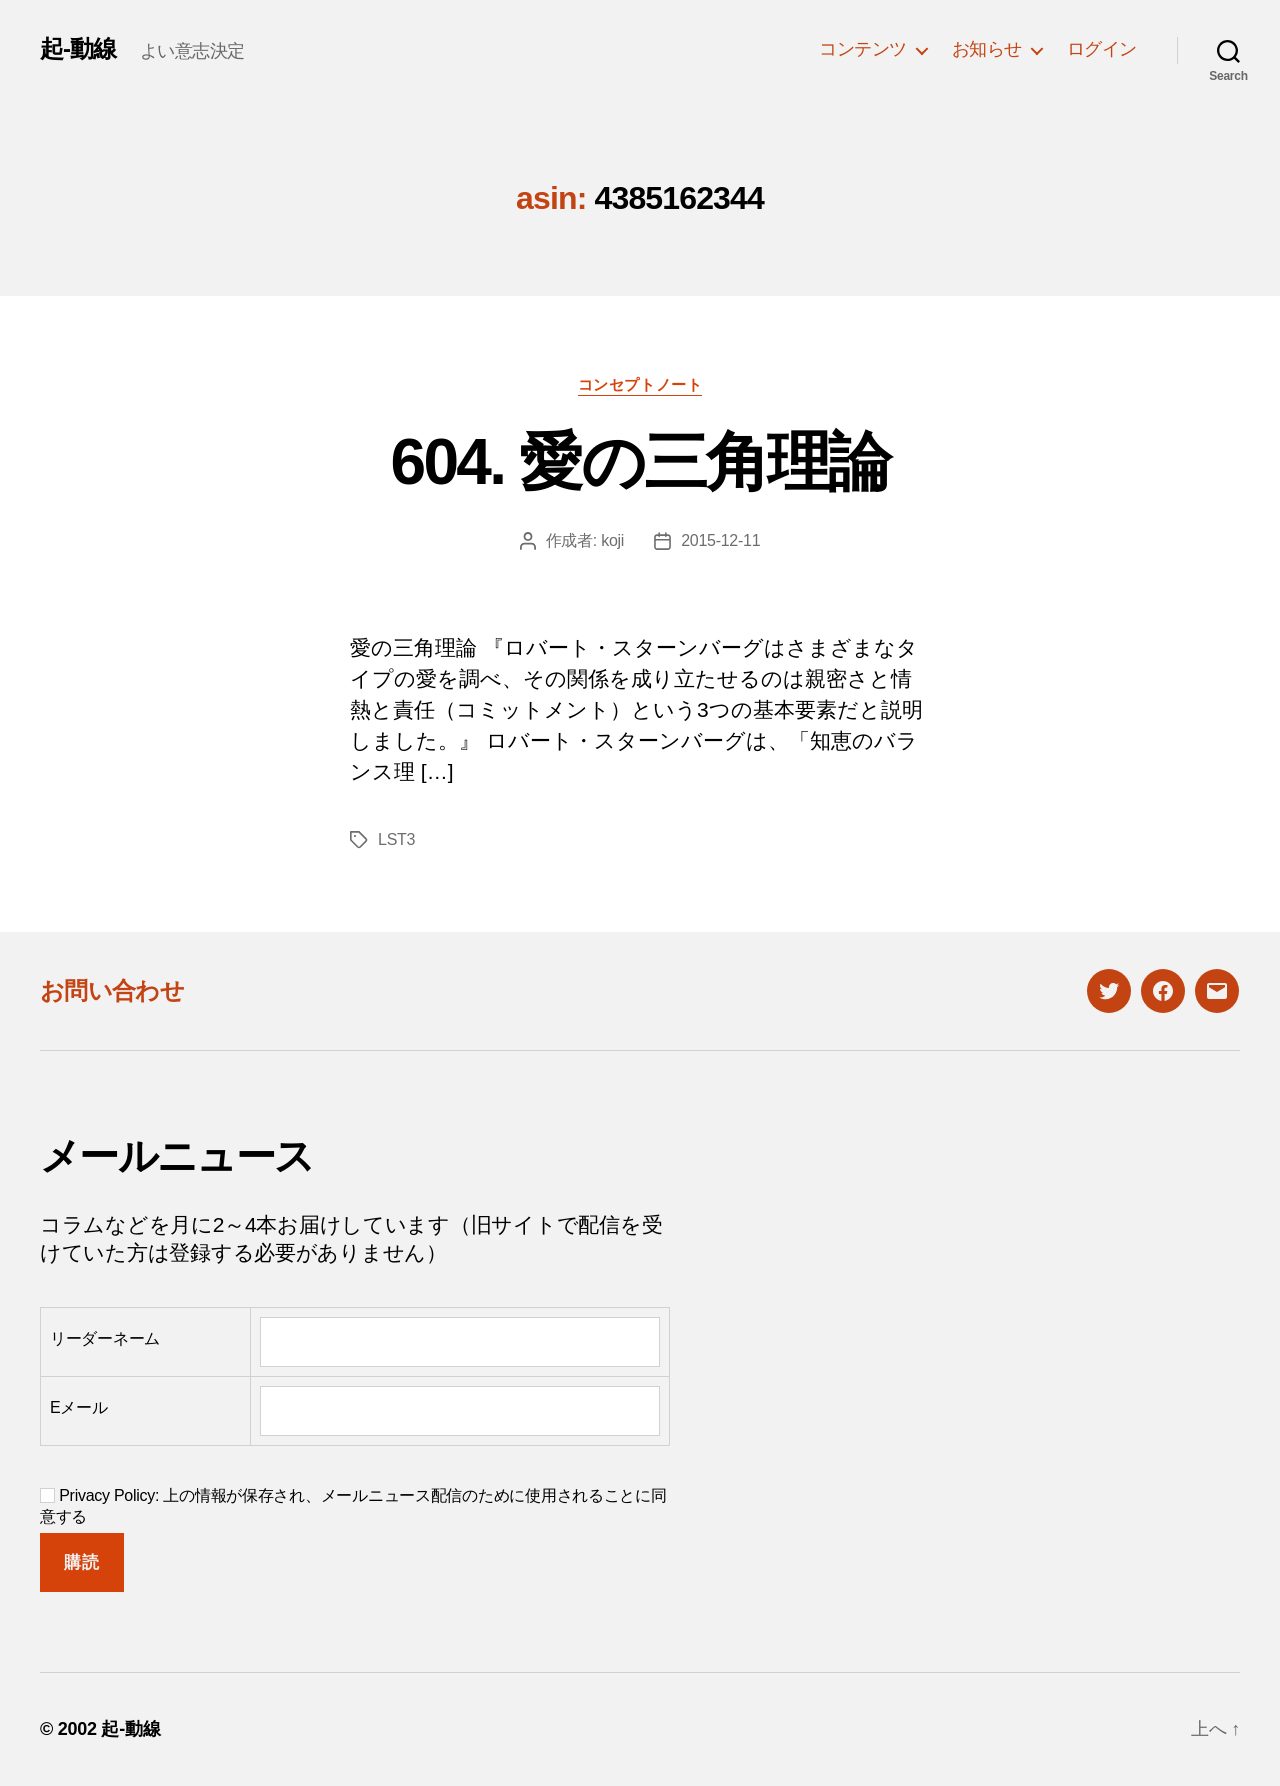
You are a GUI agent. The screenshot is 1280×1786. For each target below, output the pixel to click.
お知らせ (987, 49)
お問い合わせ (112, 990)
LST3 (396, 839)
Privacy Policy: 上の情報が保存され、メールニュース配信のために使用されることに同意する (353, 1506)
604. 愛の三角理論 (639, 462)
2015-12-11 (720, 540)
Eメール (79, 1407)
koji (612, 540)
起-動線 (78, 49)
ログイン (1102, 49)
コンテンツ (863, 49)
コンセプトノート (640, 384)
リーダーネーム (105, 1338)
